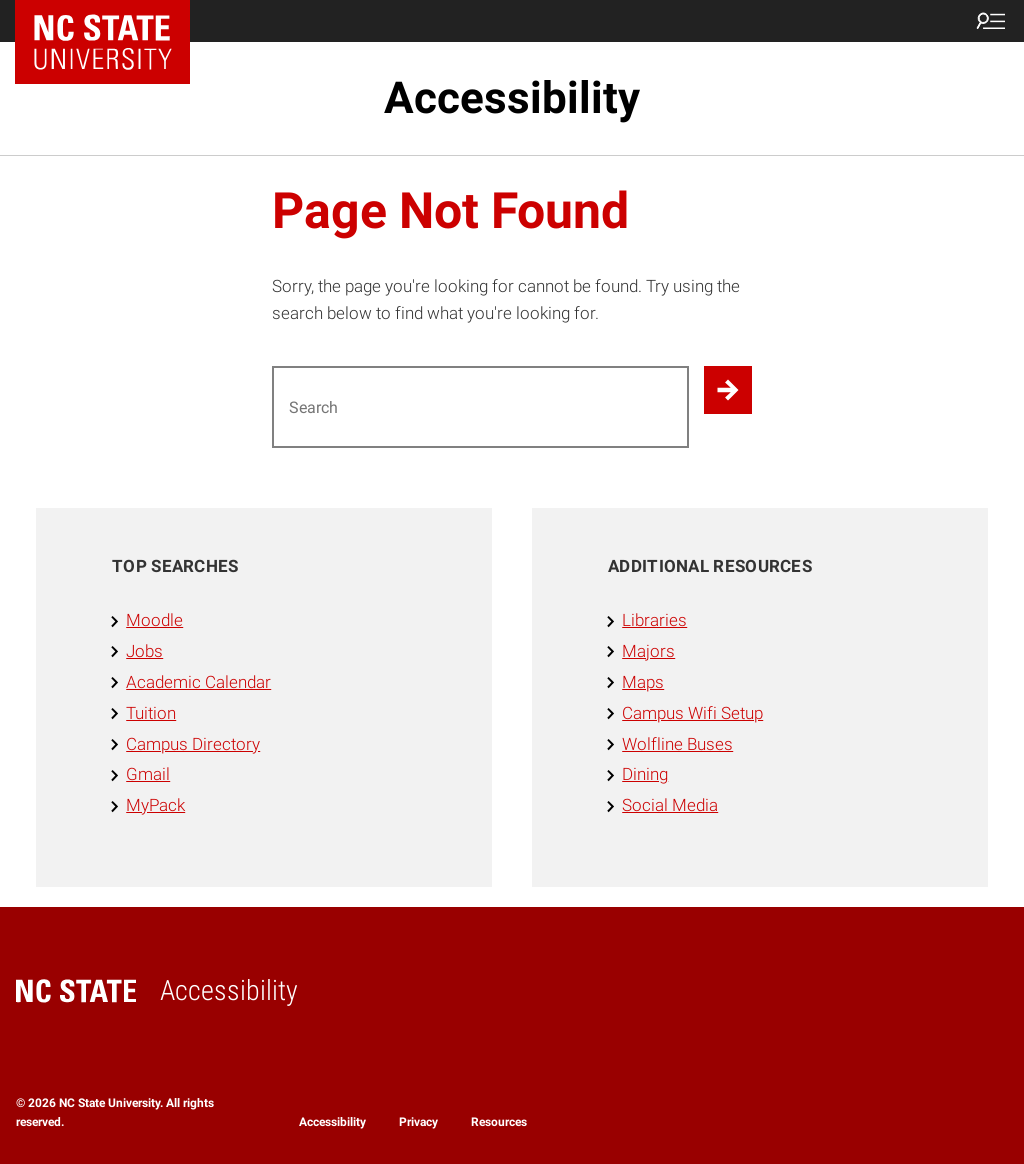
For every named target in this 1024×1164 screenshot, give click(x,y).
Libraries (654, 620)
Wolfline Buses (677, 744)
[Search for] (480, 407)
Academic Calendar (198, 682)
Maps (643, 682)
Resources (499, 1122)
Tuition (151, 713)
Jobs (144, 651)
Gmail (148, 774)
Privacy (418, 1122)
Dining (645, 774)
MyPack (155, 805)
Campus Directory (193, 744)
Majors (648, 651)
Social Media (670, 805)
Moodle (154, 620)
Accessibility (512, 98)
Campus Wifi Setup (692, 713)
